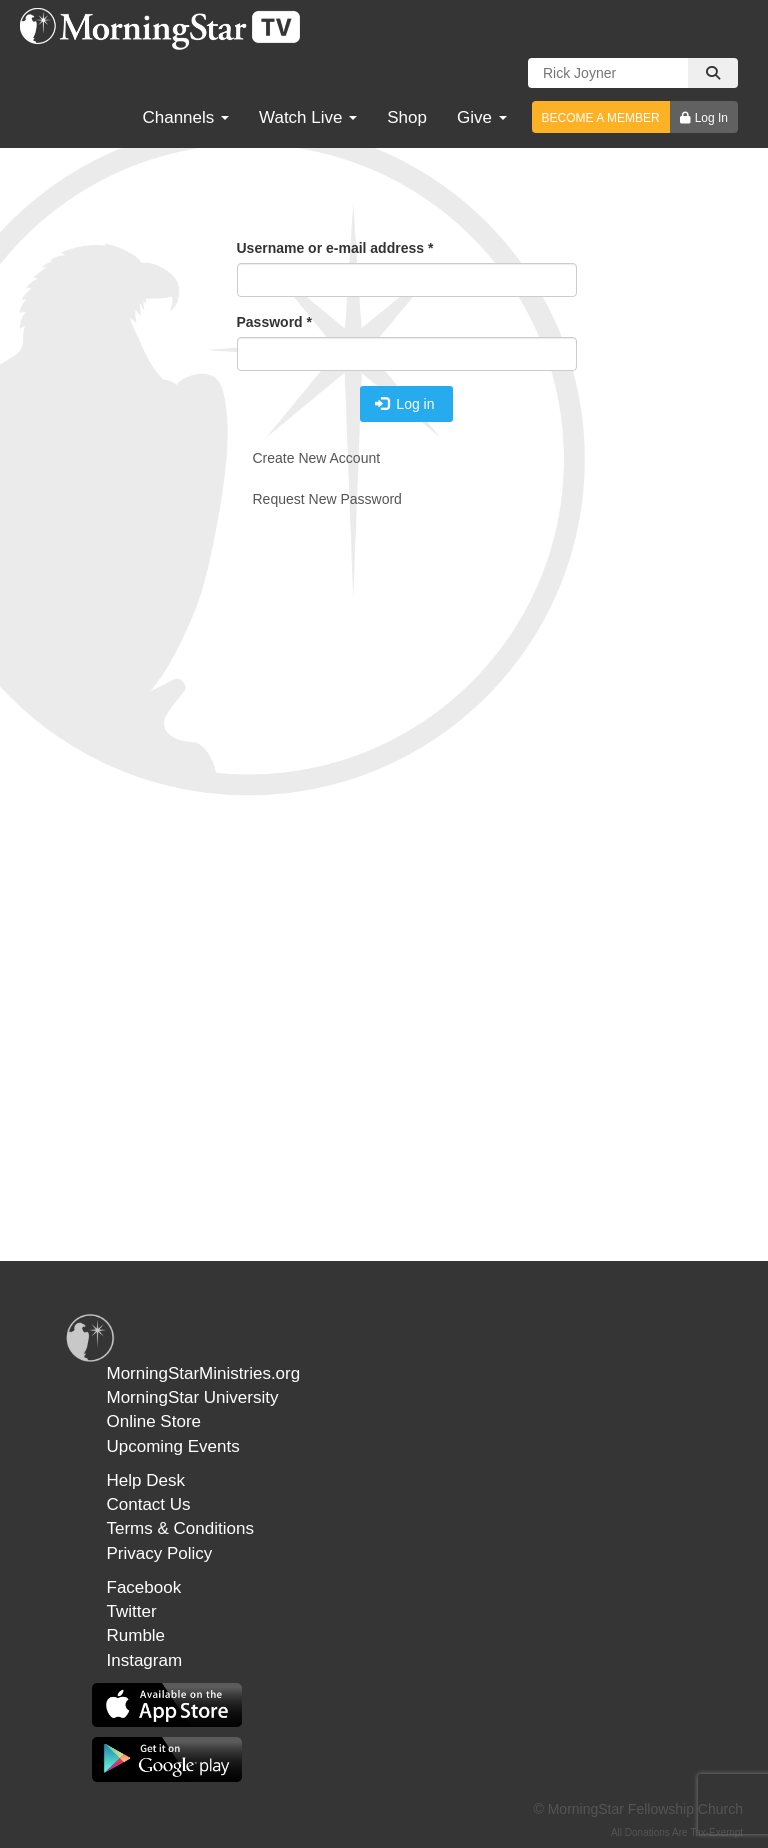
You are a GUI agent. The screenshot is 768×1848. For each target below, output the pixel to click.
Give (482, 117)
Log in (405, 404)
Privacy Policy (160, 1553)
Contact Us (149, 1504)
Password (274, 322)
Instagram (145, 1660)
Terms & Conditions (180, 1528)
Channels (185, 117)
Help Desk (146, 1480)
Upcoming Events (173, 1446)
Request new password (327, 499)
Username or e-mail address (335, 248)
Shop (407, 117)
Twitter (132, 1611)
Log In (711, 118)
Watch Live (308, 117)
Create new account (317, 458)
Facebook (144, 1587)
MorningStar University (193, 1397)
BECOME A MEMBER (601, 118)
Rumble (136, 1635)
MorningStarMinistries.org (204, 1373)
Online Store (154, 1421)
